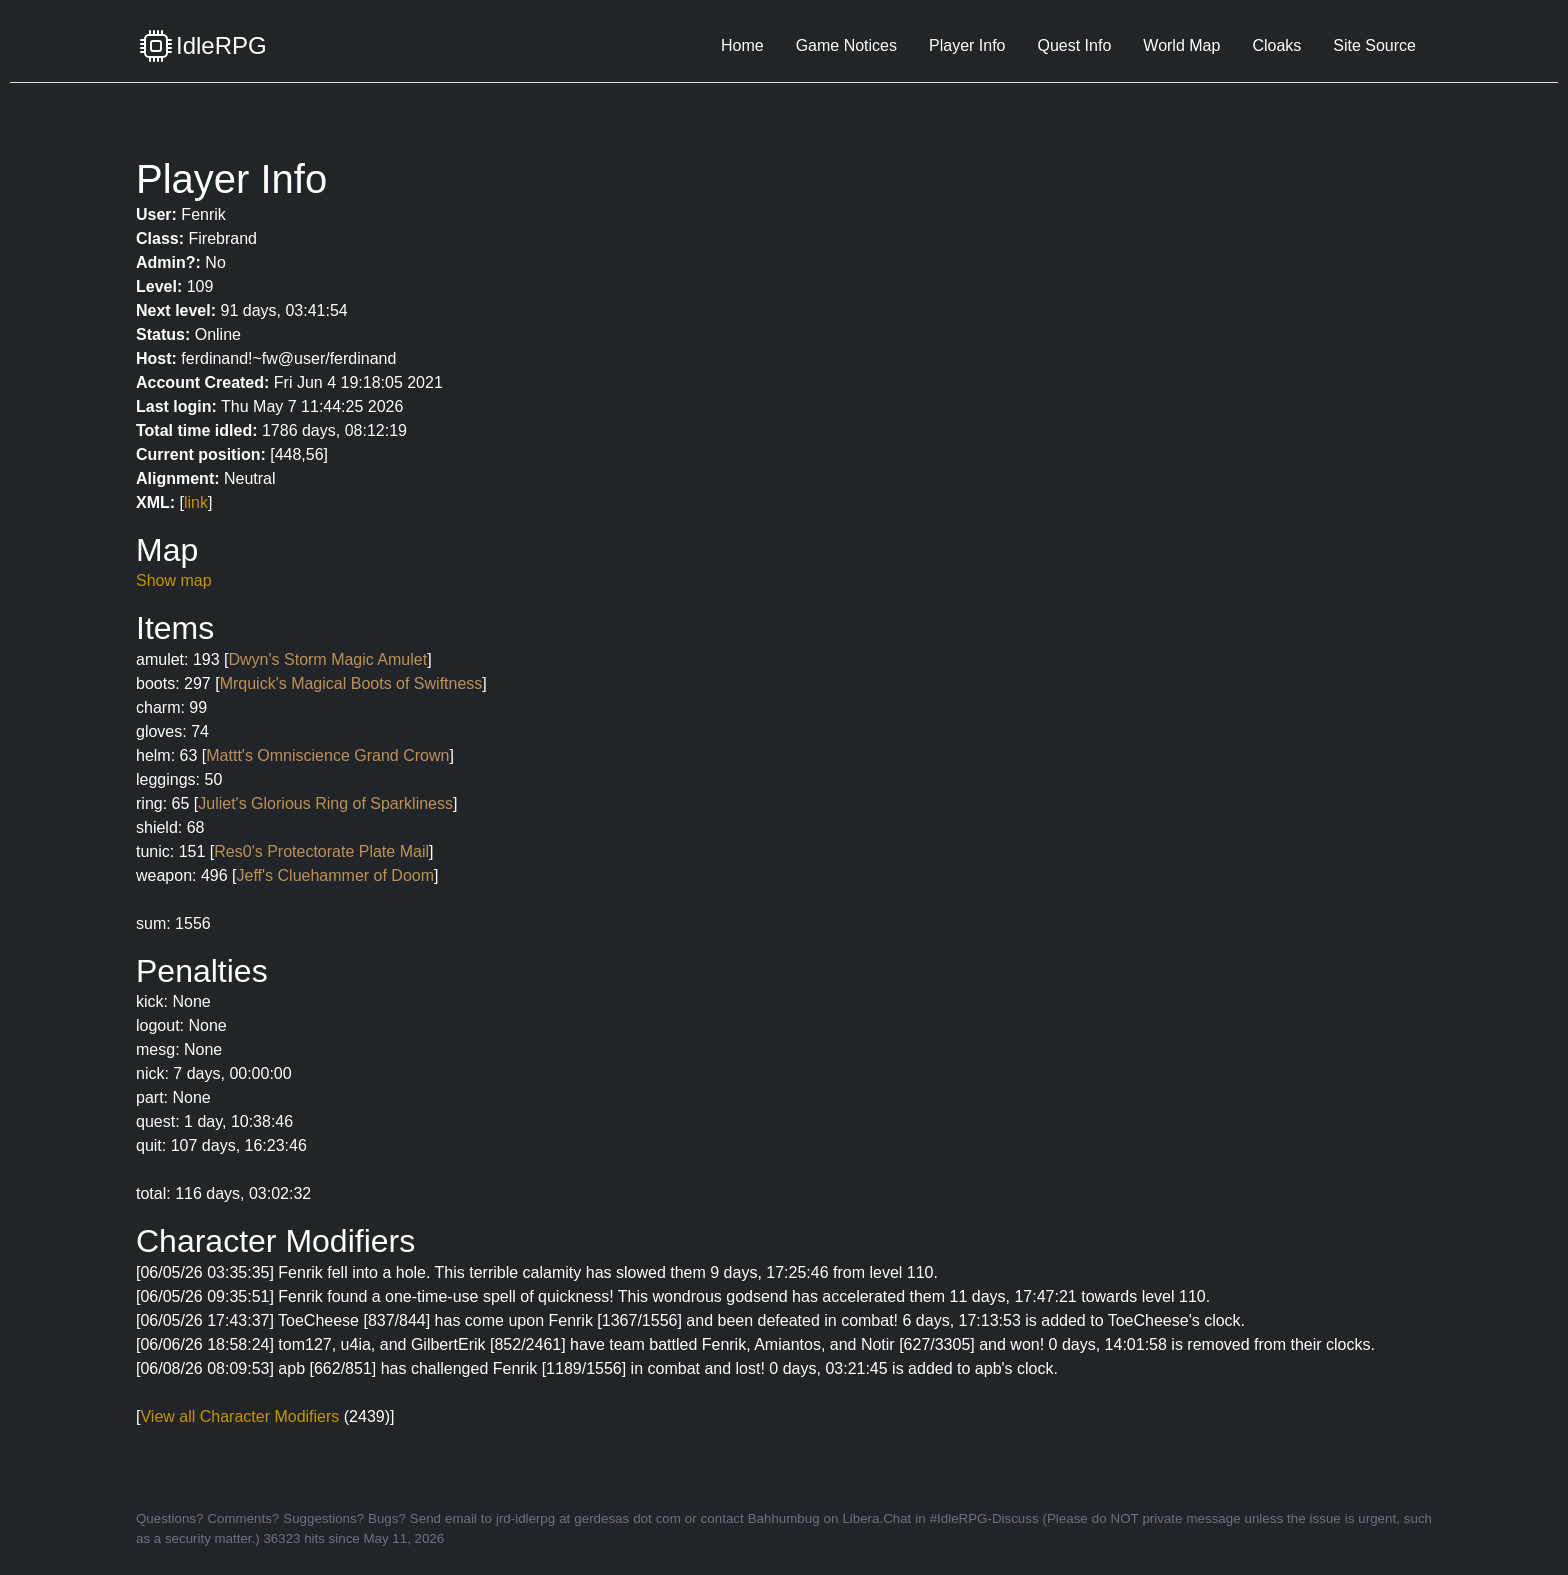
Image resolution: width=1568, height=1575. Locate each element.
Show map (174, 580)
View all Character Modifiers (239, 1416)
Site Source (1374, 45)
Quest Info (1074, 45)
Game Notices (846, 45)
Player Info (967, 45)
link (196, 502)
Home (742, 45)
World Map (1181, 45)
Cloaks (1276, 45)
